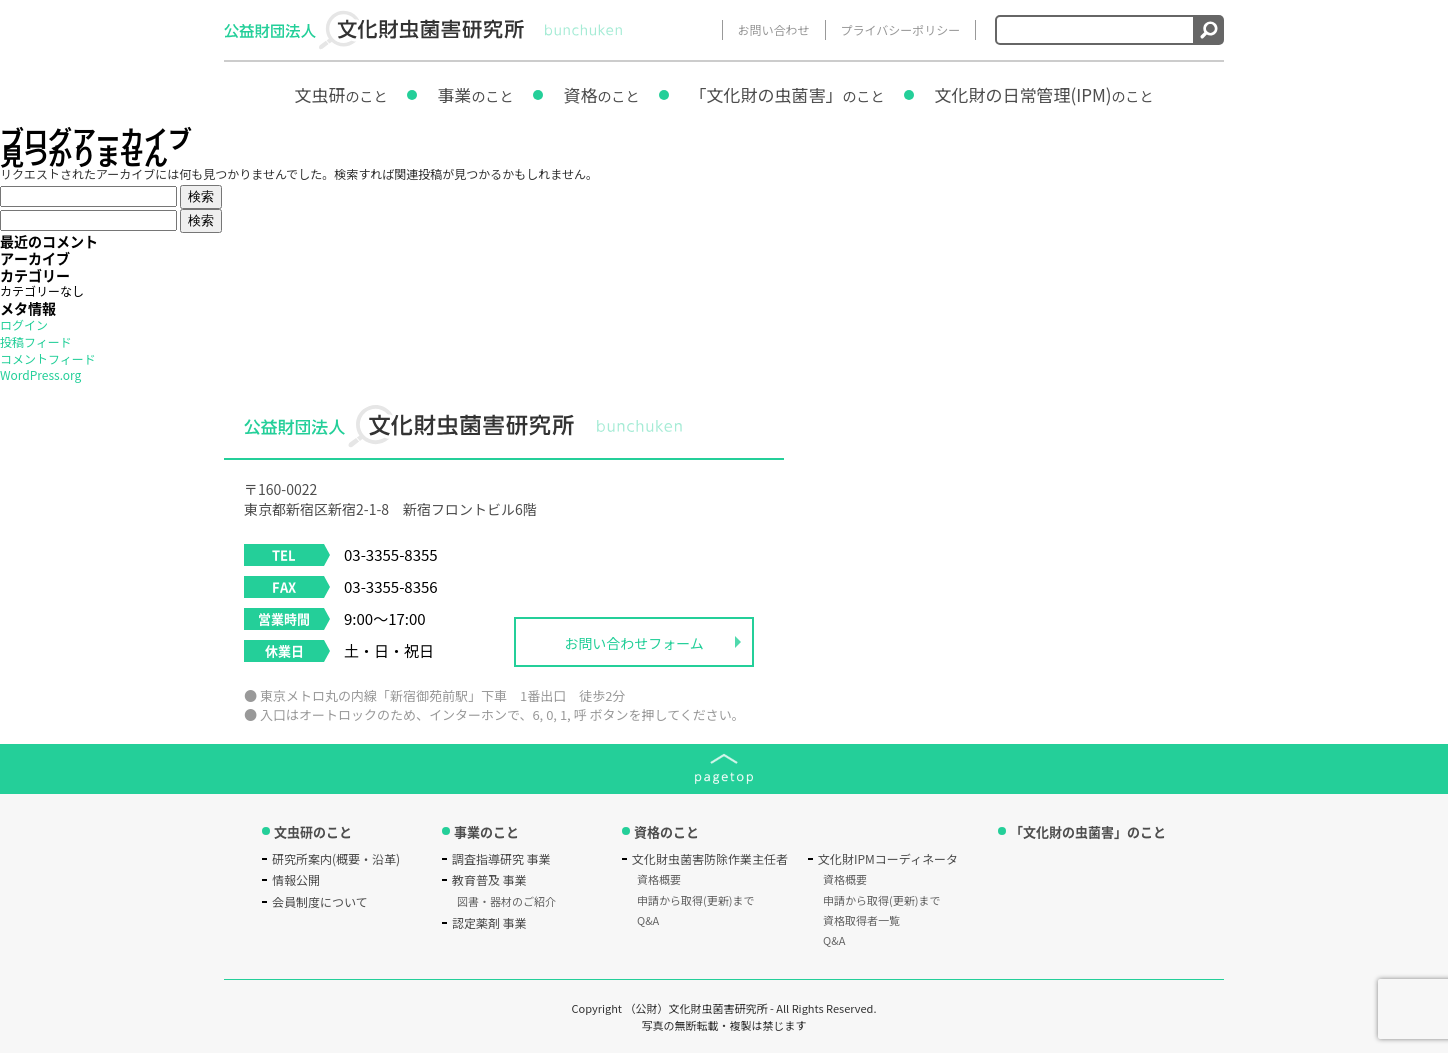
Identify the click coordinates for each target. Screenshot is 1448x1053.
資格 (601, 94)
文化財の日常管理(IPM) (1043, 94)
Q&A (648, 920)
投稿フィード (36, 341)
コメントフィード (48, 358)
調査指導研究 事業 (501, 858)
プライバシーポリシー (901, 29)
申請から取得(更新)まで (695, 900)
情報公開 (296, 879)
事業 (475, 94)
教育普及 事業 (489, 879)
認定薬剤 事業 (489, 922)
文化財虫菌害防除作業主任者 (710, 858)
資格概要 (659, 879)
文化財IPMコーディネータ (888, 858)
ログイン (24, 324)
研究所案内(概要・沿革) (336, 858)
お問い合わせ (774, 29)
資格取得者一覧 (861, 920)
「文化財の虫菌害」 (786, 94)
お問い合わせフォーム (634, 643)
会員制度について (320, 901)
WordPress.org (40, 374)
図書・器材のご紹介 (506, 901)
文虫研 (340, 94)
